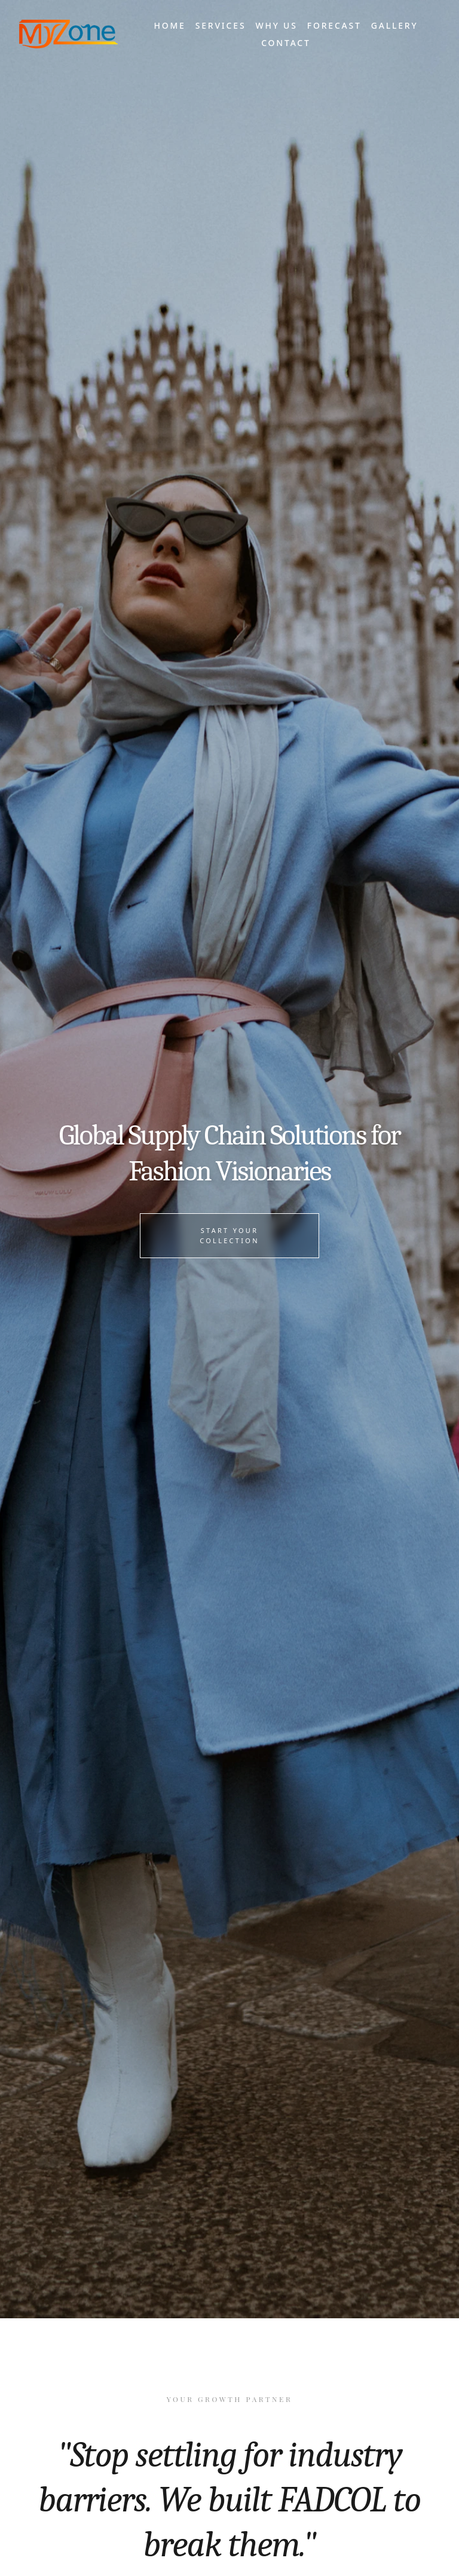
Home (169, 25)
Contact (286, 42)
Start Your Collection (229, 1235)
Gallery (394, 25)
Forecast (334, 25)
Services (220, 25)
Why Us (276, 25)
